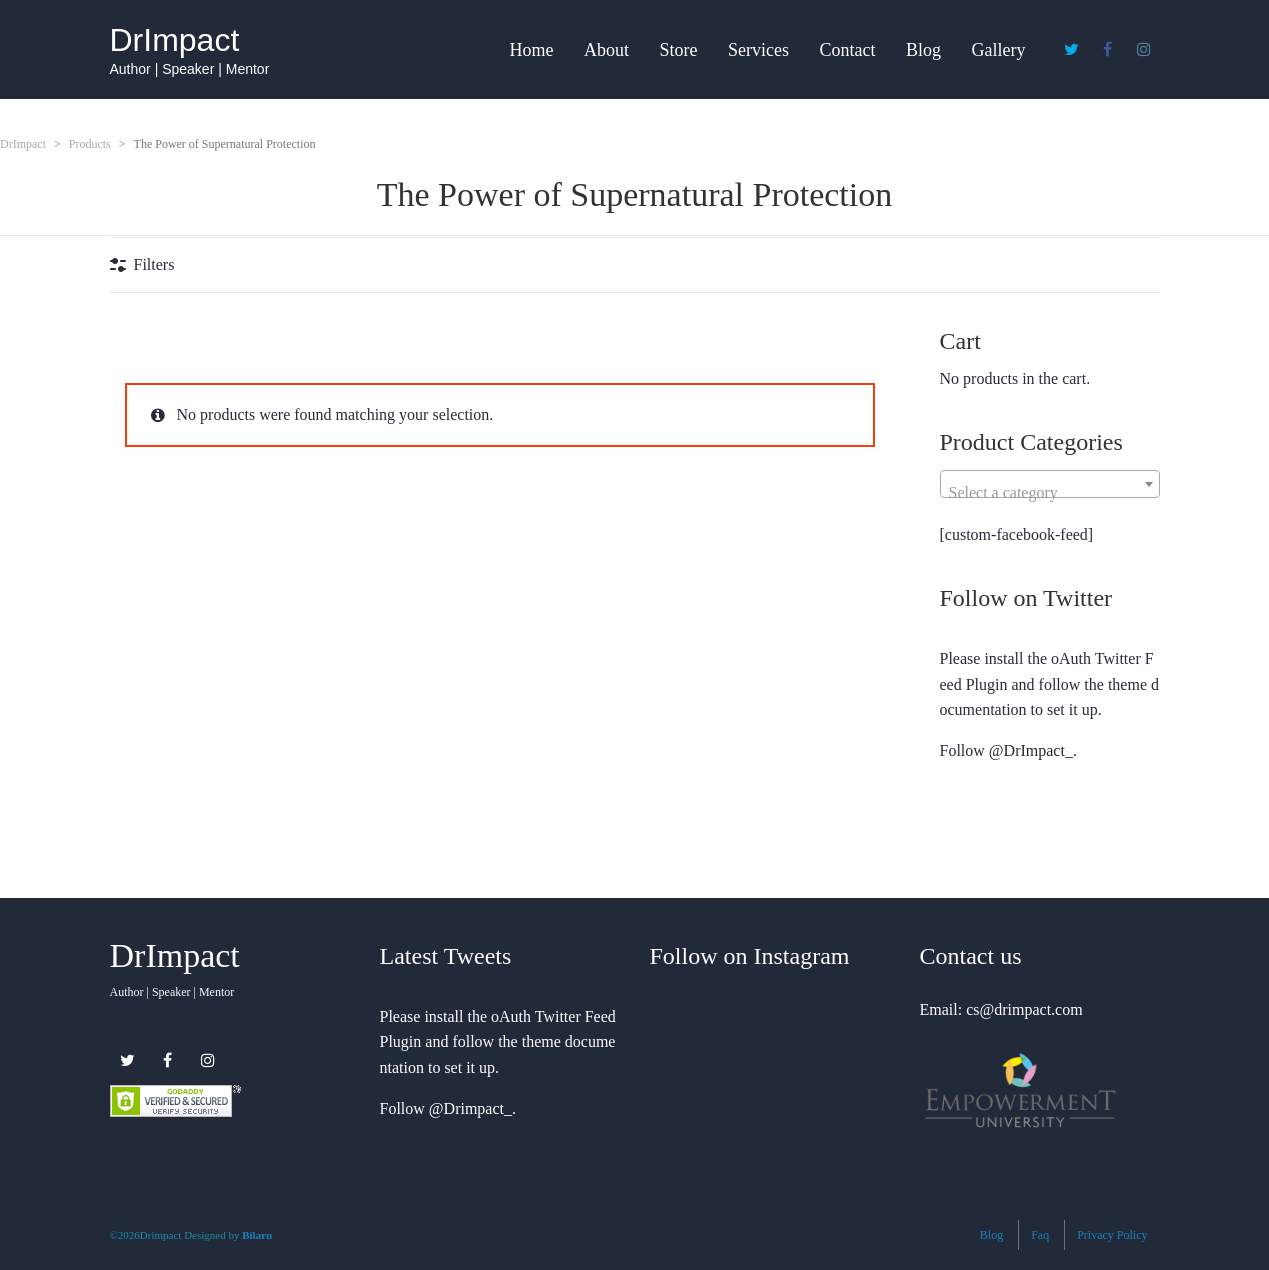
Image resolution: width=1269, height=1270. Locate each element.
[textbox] (1050, 493)
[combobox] (1050, 484)
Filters (154, 264)
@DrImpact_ (1031, 750)
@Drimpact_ (470, 1108)
